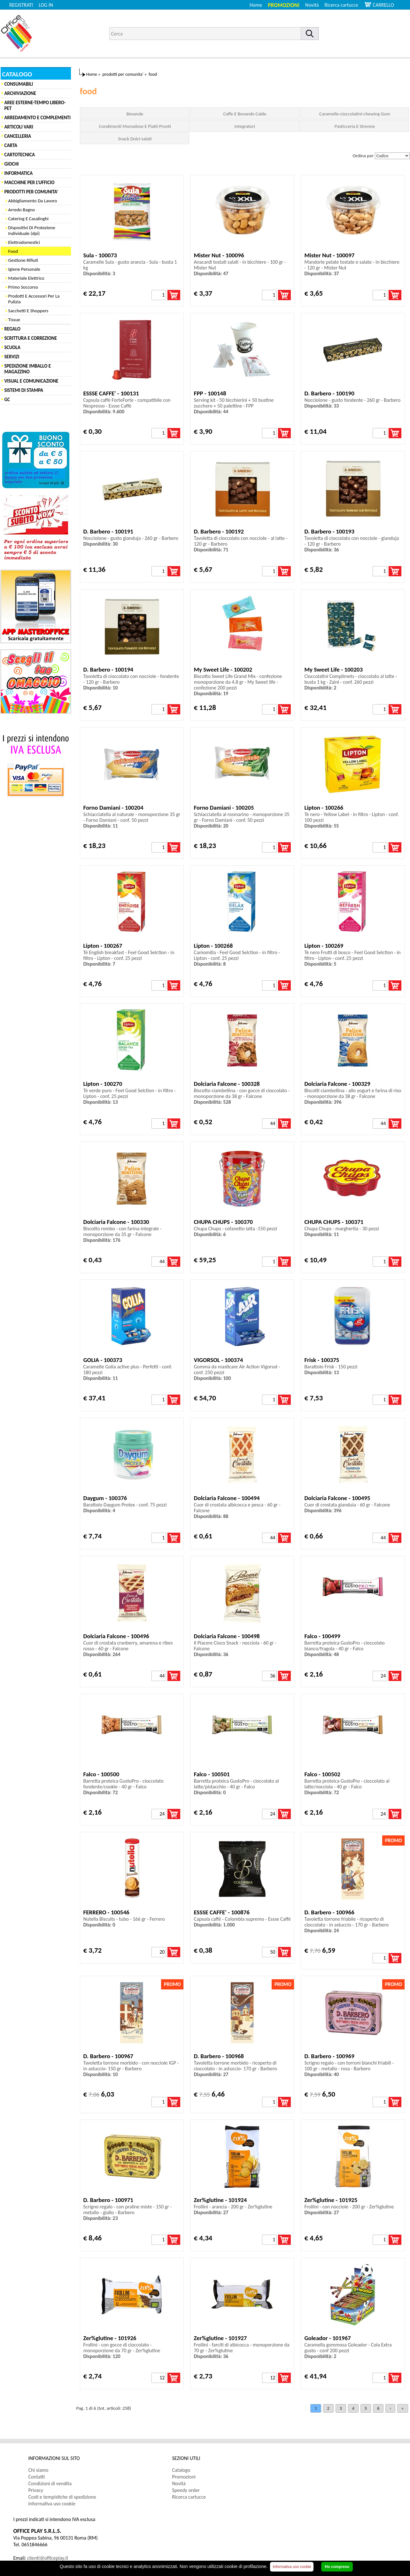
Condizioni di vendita (50, 2483)
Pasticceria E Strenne (355, 126)
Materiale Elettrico (26, 278)
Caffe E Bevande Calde (245, 114)
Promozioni (283, 5)
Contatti (36, 2477)
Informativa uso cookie (52, 2504)
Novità (312, 5)
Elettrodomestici (24, 242)
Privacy (35, 2490)
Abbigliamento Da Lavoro (32, 201)
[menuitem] (344, 5)
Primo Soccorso (23, 287)
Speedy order (186, 2490)
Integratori (245, 126)
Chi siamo (38, 2470)
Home (256, 5)
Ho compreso (337, 2566)
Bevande (135, 114)
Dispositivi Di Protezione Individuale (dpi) (31, 230)
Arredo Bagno (21, 210)
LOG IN (46, 5)
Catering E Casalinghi (28, 219)
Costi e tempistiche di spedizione (62, 2497)
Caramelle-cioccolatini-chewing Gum (354, 114)
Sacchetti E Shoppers (28, 311)
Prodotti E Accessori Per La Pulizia (34, 299)
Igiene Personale (24, 269)
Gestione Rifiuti (23, 260)
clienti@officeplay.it (47, 2558)
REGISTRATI (21, 5)
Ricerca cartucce (341, 5)
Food (13, 251)
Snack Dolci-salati (134, 139)
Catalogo (181, 2470)
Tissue (14, 320)
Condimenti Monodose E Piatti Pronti (135, 126)
